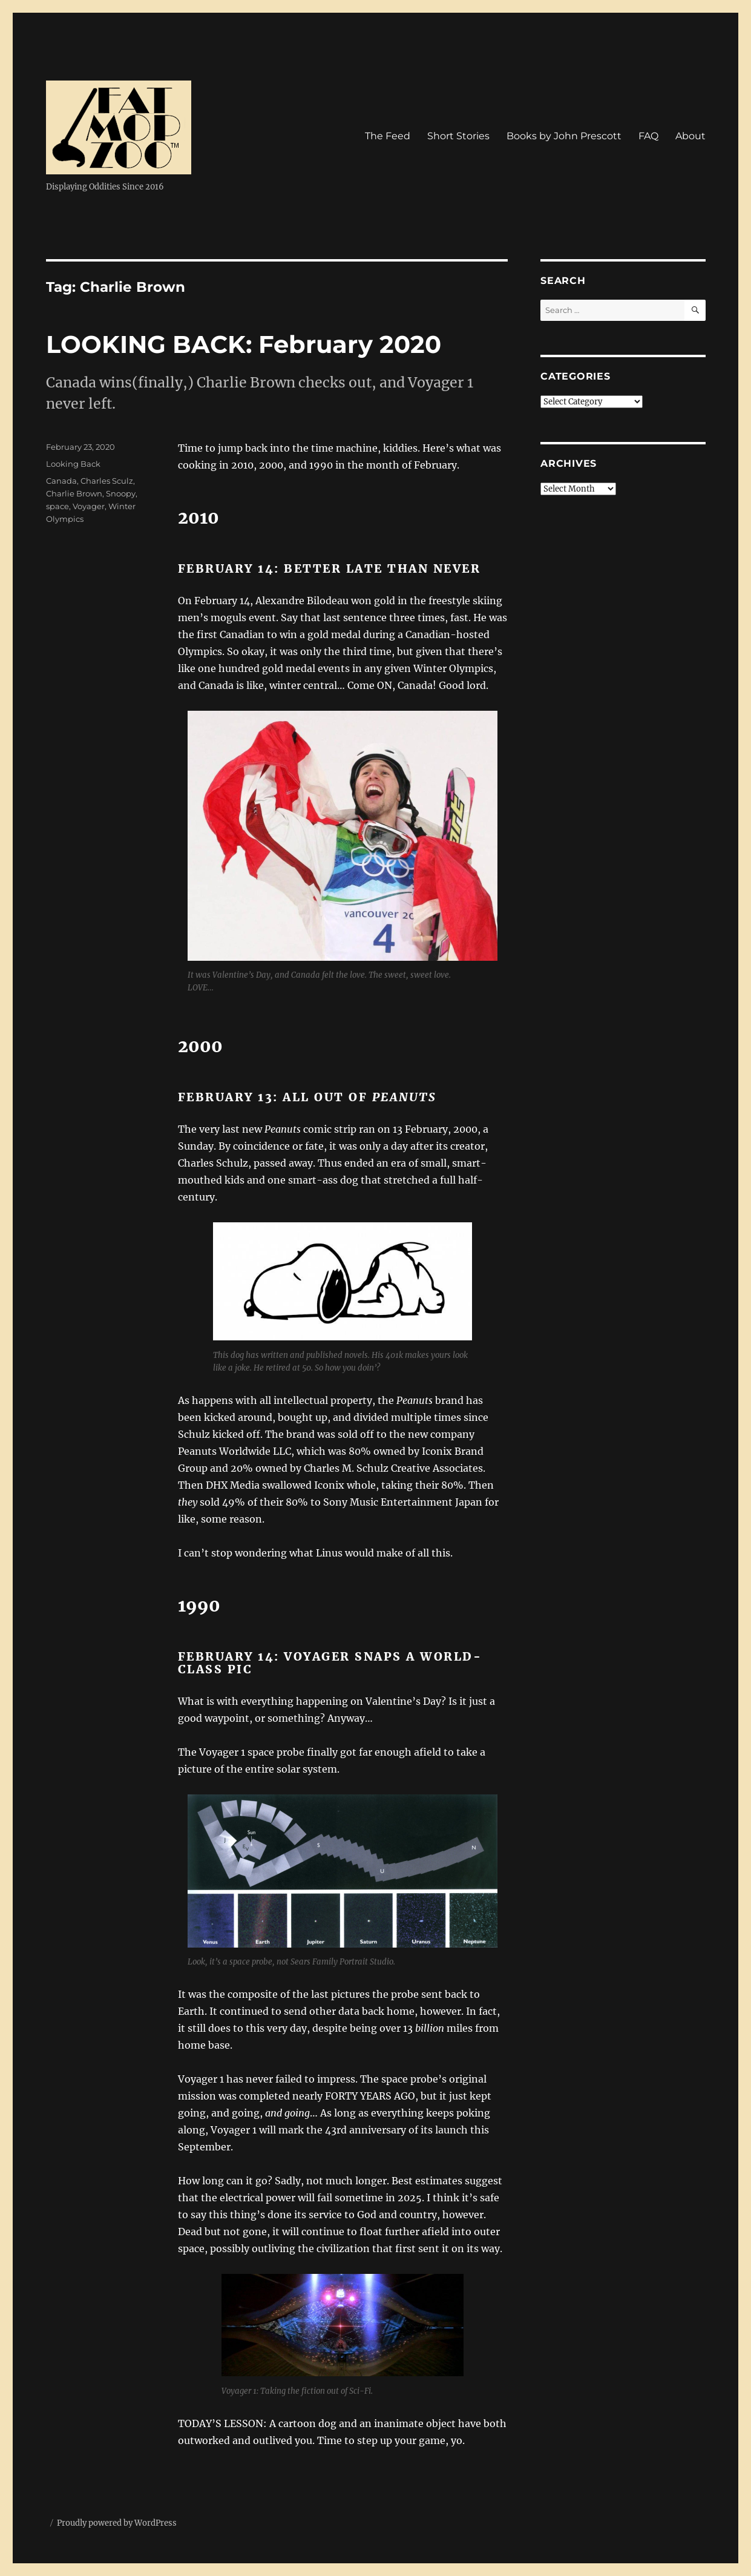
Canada (61, 481)
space (57, 506)
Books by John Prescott (564, 136)
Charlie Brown (74, 493)
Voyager (89, 506)
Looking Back (73, 464)
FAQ (648, 136)
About (690, 136)
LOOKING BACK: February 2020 (243, 344)
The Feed (387, 136)
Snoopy (121, 493)
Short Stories (458, 136)
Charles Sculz (106, 481)
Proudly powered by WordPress (117, 2523)
